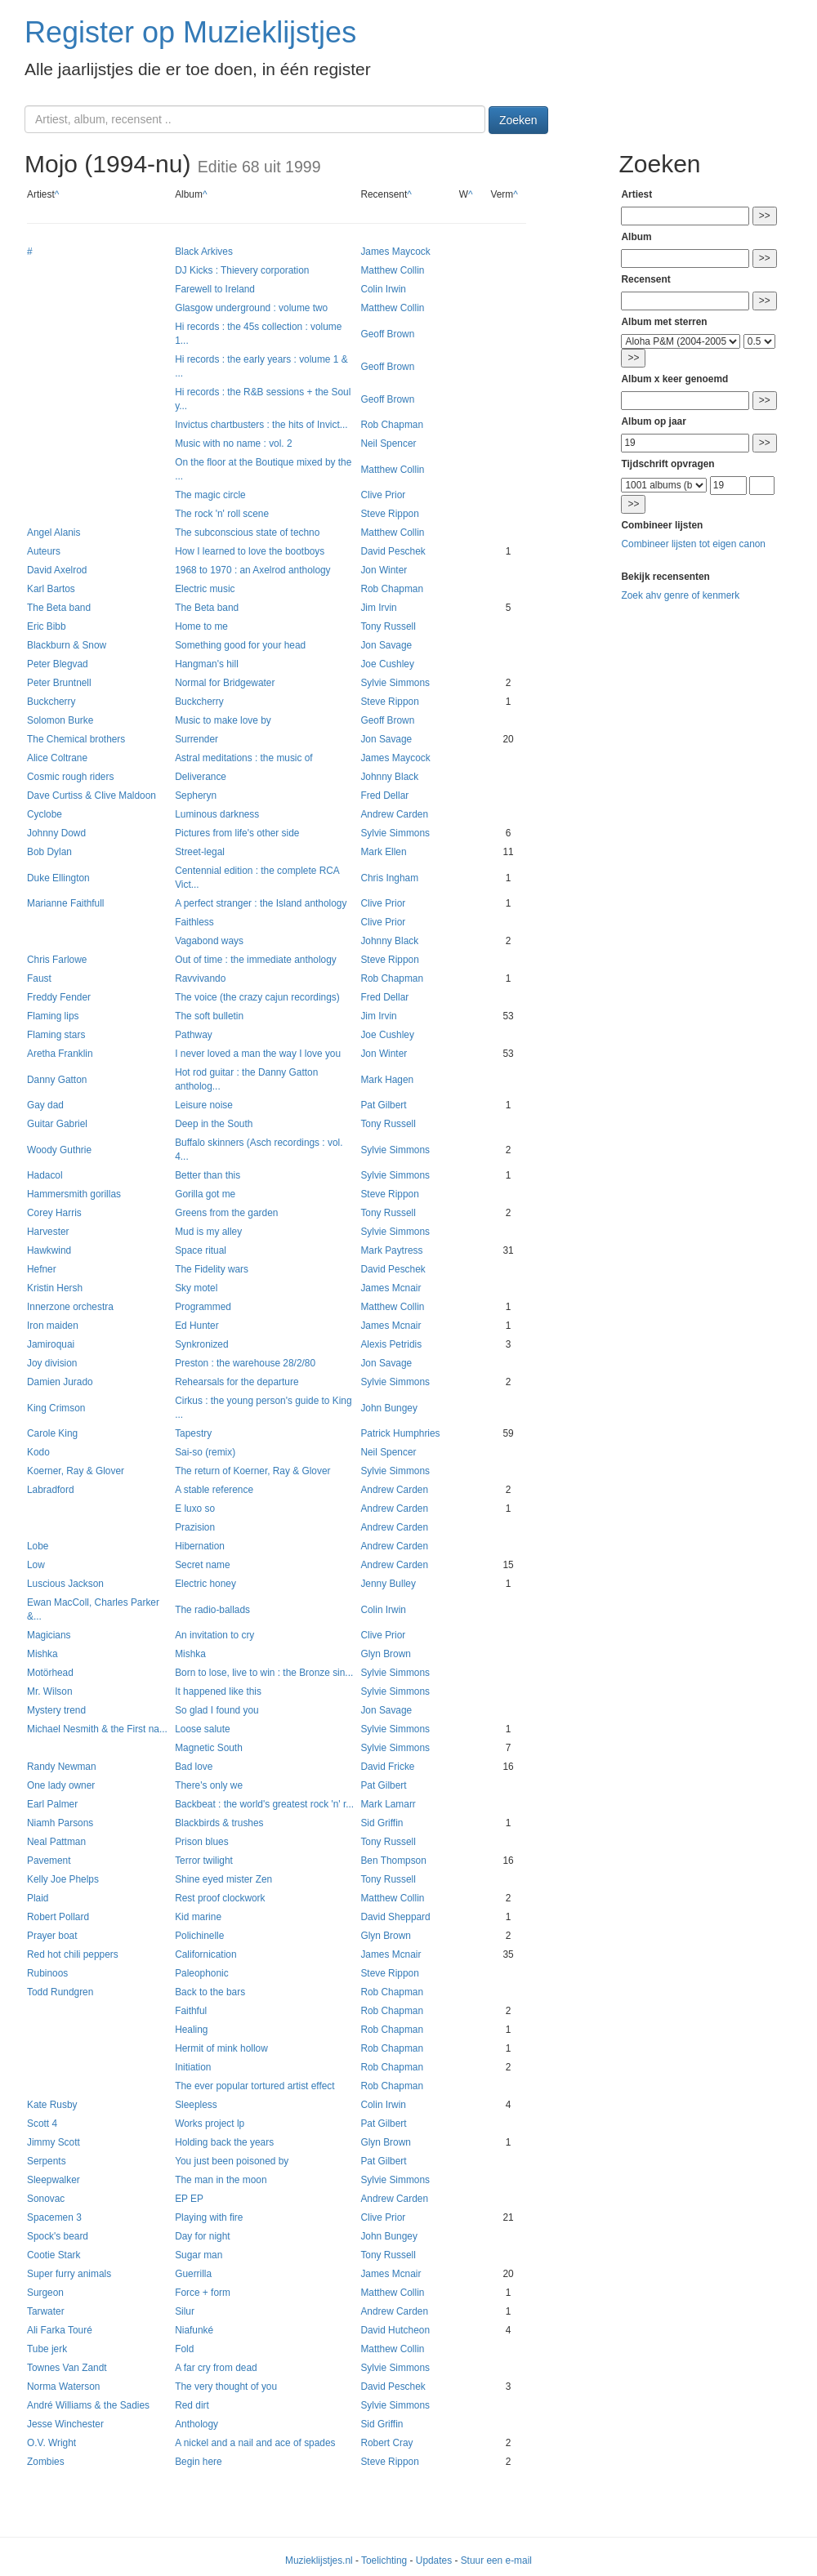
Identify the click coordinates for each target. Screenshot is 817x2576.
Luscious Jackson (65, 1583)
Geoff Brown (387, 334)
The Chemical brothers (76, 739)
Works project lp (209, 2123)
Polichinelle (199, 1935)
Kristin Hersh (55, 1288)
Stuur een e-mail (496, 2560)
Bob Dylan (49, 852)
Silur (184, 2311)
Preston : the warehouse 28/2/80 (245, 1363)
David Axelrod (57, 570)
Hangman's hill (207, 664)
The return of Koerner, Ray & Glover (252, 1471)
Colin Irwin (383, 289)
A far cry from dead (216, 2367)
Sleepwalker (53, 2180)
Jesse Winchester (65, 2424)
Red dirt (192, 2405)
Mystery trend (56, 1710)
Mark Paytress (391, 1250)
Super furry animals (69, 2274)
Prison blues (201, 1841)
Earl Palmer (52, 1804)
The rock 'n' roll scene (222, 513)
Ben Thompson (393, 1860)
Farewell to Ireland (215, 289)
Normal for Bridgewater (225, 683)
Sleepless (196, 2104)
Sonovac (46, 2198)
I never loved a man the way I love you (258, 1053)
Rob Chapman (391, 424)
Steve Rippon (389, 513)
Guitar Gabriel (57, 1124)
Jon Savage (386, 645)
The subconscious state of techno (247, 532)
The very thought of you (226, 2386)
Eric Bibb (46, 626)
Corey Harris (54, 1213)
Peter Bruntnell (59, 683)
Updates (434, 2560)
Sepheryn (196, 795)
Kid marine (198, 1917)
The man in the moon (220, 2180)
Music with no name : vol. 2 (233, 443)
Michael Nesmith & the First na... (97, 1729)
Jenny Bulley (387, 1583)
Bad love (193, 1766)
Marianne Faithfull (66, 903)
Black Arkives (204, 251)
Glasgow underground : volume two (251, 308)
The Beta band (59, 607)
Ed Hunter (197, 1325)
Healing (191, 2029)
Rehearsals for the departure (236, 1382)
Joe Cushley (386, 664)
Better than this (207, 1175)
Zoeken (518, 120)
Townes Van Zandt (67, 2367)
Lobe (37, 1546)
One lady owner (61, 1785)
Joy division (52, 1363)
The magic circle (210, 495)
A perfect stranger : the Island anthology (260, 903)
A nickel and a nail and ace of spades (255, 2443)
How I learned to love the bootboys (249, 551)
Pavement (49, 1860)
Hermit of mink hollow (221, 2048)
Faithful (191, 2011)
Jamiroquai (50, 1344)
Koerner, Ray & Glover (75, 1471)
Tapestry (193, 1433)
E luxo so (195, 1508)
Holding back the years (224, 2142)
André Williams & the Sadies (88, 2405)
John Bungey (388, 1408)
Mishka (42, 1654)
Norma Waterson (63, 2386)
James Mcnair (390, 1288)
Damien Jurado (60, 1382)
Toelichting (384, 2560)
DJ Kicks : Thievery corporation (242, 270)
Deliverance (200, 776)
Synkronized (201, 1344)
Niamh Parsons (60, 1823)
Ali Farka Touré (59, 2330)
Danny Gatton (57, 1079)
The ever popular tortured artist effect (254, 2086)
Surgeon (45, 2292)
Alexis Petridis (391, 1344)
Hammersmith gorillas (74, 1194)
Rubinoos (47, 1973)
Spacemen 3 (54, 2217)
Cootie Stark (53, 2255)
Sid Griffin (381, 1823)
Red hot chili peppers (72, 1954)
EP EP (189, 2198)
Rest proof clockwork (220, 1898)
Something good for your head (240, 645)
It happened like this (218, 1691)
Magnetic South (209, 1748)
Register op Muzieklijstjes (190, 32)
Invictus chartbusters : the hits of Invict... (261, 424)
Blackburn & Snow (66, 645)
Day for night (202, 2236)
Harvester (48, 1231)
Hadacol (45, 1175)
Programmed (203, 1307)
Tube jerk (47, 2349)
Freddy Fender (59, 997)
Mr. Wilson (50, 1691)
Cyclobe (44, 814)
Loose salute (202, 1729)
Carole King (52, 1433)
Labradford (50, 1489)
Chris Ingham (389, 878)
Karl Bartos (51, 589)
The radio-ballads (212, 1610)
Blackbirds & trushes (219, 1823)
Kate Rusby (52, 2104)
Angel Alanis (53, 532)
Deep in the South (213, 1124)
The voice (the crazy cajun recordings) (257, 997)
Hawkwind (49, 1250)
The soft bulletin (209, 1016)
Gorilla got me (205, 1194)
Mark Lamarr (387, 1804)
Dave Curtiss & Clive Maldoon (91, 795)
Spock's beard (57, 2236)
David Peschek (392, 551)
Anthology (196, 2424)
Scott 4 (42, 2123)
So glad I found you (216, 1710)
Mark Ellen (383, 852)
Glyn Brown (385, 1654)
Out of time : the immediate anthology (256, 959)
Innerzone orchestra (70, 1307)
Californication (205, 1954)
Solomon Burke (60, 720)
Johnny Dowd (56, 833)
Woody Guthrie (59, 1150)
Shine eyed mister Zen (223, 1879)
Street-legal (200, 852)
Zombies (46, 2461)
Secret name (202, 1565)
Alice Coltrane (57, 758)
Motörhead (50, 1672)
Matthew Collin (392, 270)
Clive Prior (382, 495)
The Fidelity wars (211, 1269)
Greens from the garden (226, 1213)
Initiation (193, 2067)
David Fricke (387, 1766)
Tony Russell (387, 626)
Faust (39, 978)
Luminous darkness (217, 814)
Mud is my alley (208, 1231)
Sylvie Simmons (395, 683)
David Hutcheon (395, 2330)
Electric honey (205, 1583)
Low (36, 1565)
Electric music (204, 589)
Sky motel (196, 1288)
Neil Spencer (388, 443)
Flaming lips (52, 1016)
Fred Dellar (384, 795)
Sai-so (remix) (205, 1452)
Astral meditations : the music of (244, 758)
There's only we (209, 1785)
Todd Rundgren (60, 1992)
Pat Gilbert (383, 1105)
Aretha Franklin (60, 1053)
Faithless (194, 922)
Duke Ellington (58, 878)
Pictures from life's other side (237, 833)
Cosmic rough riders (70, 776)
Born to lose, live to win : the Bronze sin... (264, 1672)
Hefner (41, 1269)
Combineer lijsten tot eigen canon (693, 544)
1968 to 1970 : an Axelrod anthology (252, 570)
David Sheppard (395, 1917)
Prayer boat (52, 1935)
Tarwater (46, 2311)
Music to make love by (223, 720)
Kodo (38, 1452)
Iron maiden (52, 1325)
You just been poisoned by (231, 2161)
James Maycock (395, 251)
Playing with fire (209, 2217)
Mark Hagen (386, 1079)
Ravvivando (200, 978)
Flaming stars (56, 1035)
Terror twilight (204, 1860)
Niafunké (194, 2330)
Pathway (193, 1035)
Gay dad (45, 1105)
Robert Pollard (58, 1917)
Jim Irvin (378, 607)
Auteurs (43, 551)
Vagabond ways (209, 941)
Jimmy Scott (53, 2142)
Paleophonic (201, 1973)
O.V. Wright (51, 2443)
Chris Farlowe (57, 959)
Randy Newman (61, 1766)
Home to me (201, 626)
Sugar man (198, 2255)
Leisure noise (204, 1105)
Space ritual (200, 1250)
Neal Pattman (56, 1841)
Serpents (46, 2161)
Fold (184, 2349)
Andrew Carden (394, 814)
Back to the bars (210, 1992)
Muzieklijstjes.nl (319, 2560)
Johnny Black (389, 776)
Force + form (202, 2292)
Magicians (49, 1635)
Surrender (196, 739)
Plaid (37, 1898)
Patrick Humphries (400, 1433)
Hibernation (200, 1546)
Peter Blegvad (57, 664)
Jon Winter (383, 570)
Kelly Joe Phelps (63, 1879)
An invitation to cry (214, 1635)
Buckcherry (51, 701)
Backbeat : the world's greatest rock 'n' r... (264, 1804)
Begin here (198, 2461)
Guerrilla (193, 2274)
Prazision (195, 1527)
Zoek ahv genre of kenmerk (680, 595)
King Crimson (56, 1408)
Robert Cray (386, 2443)
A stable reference (214, 1489)
